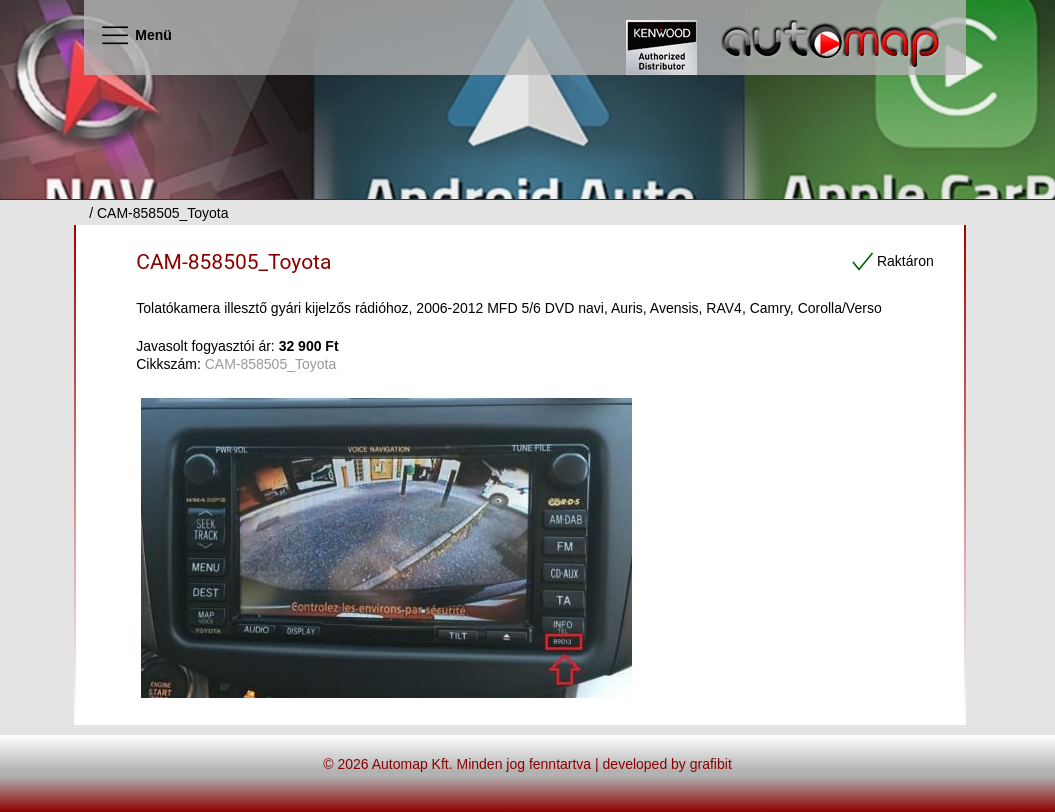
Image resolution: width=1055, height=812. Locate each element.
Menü (135, 35)
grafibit (711, 764)
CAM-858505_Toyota (233, 262)
